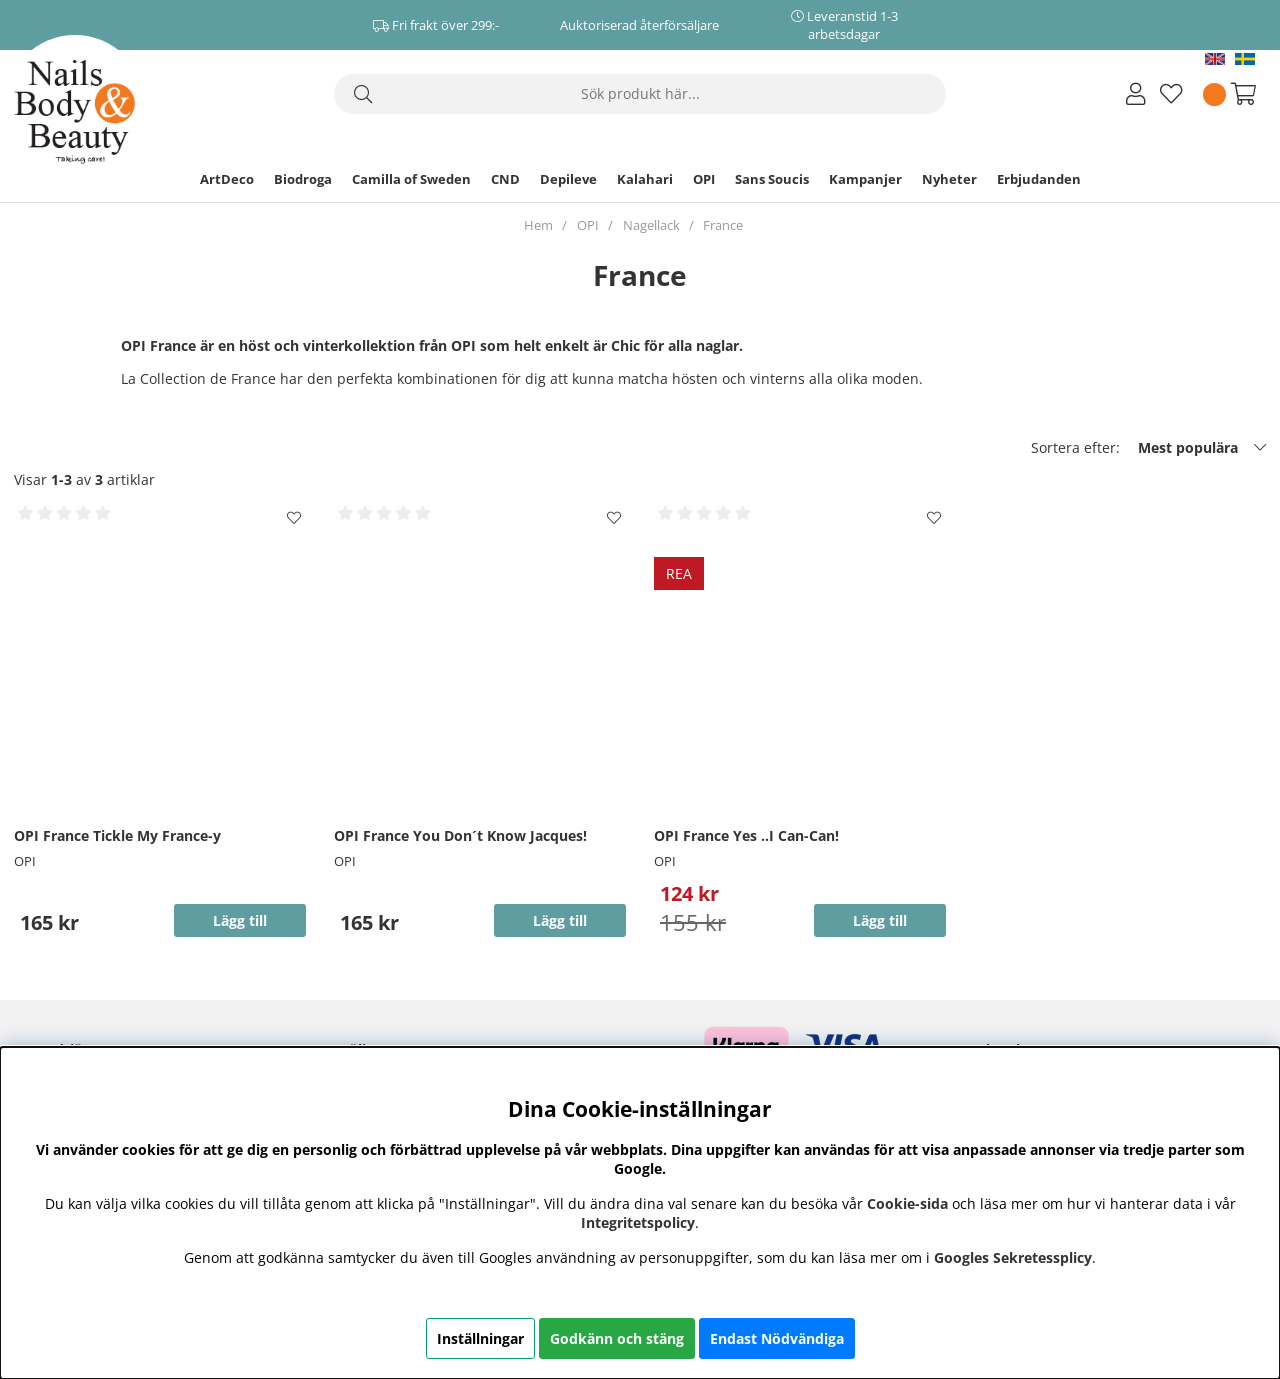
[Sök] (640, 94)
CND (505, 179)
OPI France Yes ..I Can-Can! (746, 835)
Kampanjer (865, 179)
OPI (704, 179)
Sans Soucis (772, 179)
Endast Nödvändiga (777, 1338)
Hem (538, 225)
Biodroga (303, 179)
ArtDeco (227, 179)
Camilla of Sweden (411, 179)
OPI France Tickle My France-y (117, 835)
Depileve (568, 179)
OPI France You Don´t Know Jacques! (460, 835)
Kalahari (645, 179)
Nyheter (949, 179)
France (723, 225)
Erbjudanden (1039, 179)
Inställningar (480, 1338)
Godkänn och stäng (617, 1338)
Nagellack (651, 225)
